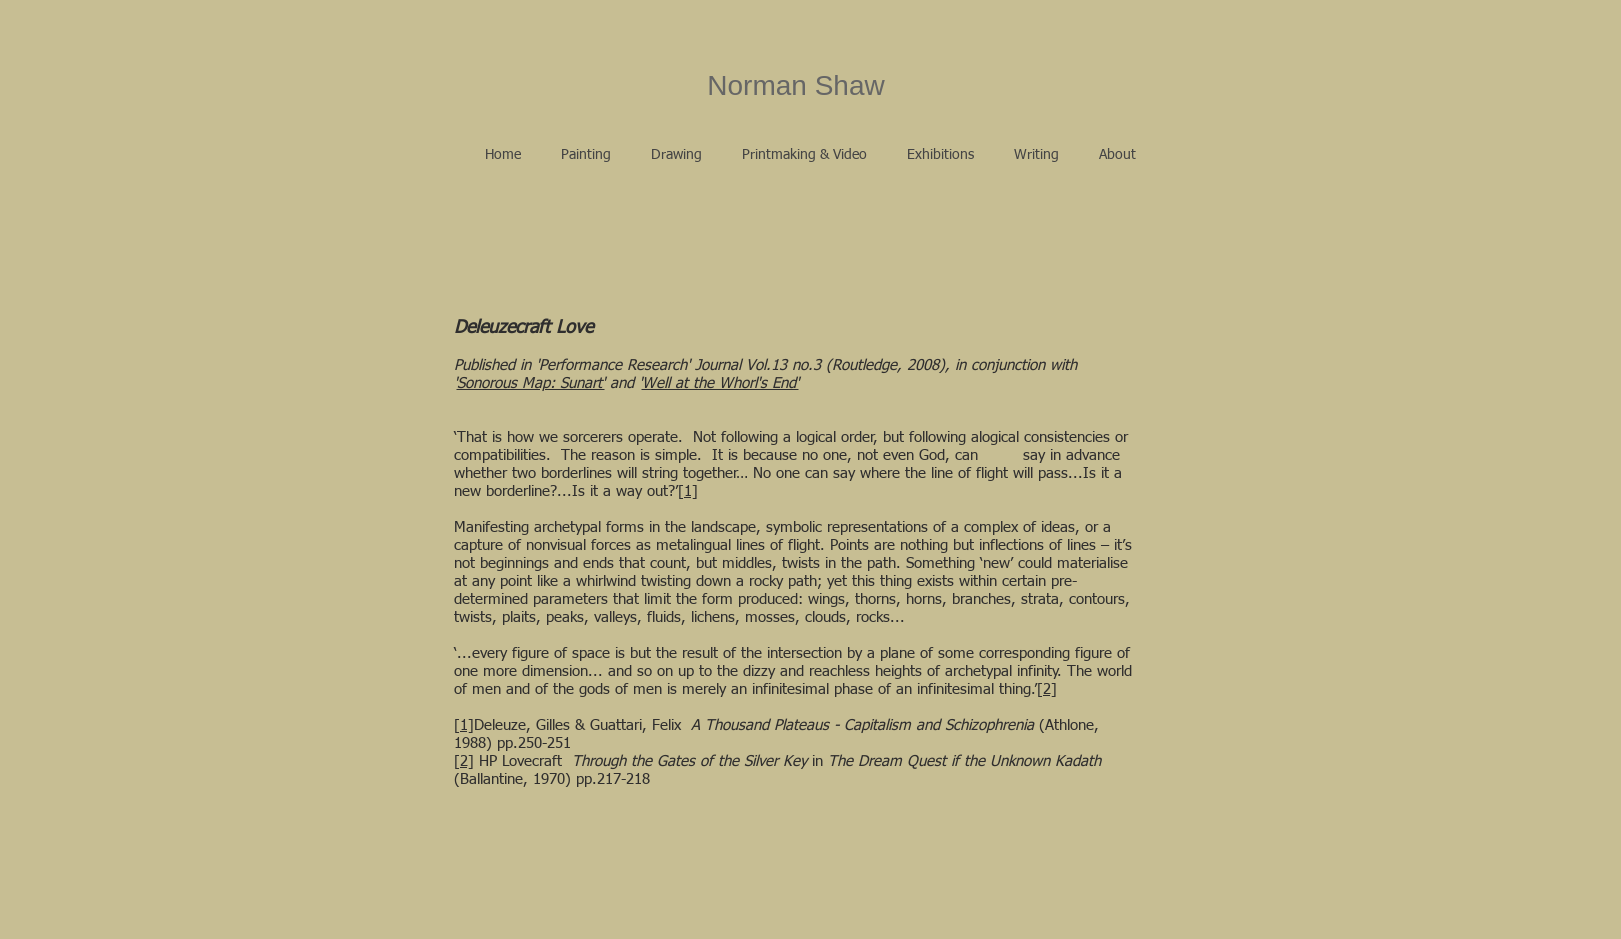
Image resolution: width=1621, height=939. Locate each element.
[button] (586, 155)
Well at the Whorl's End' (720, 383)
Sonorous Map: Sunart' (531, 383)
